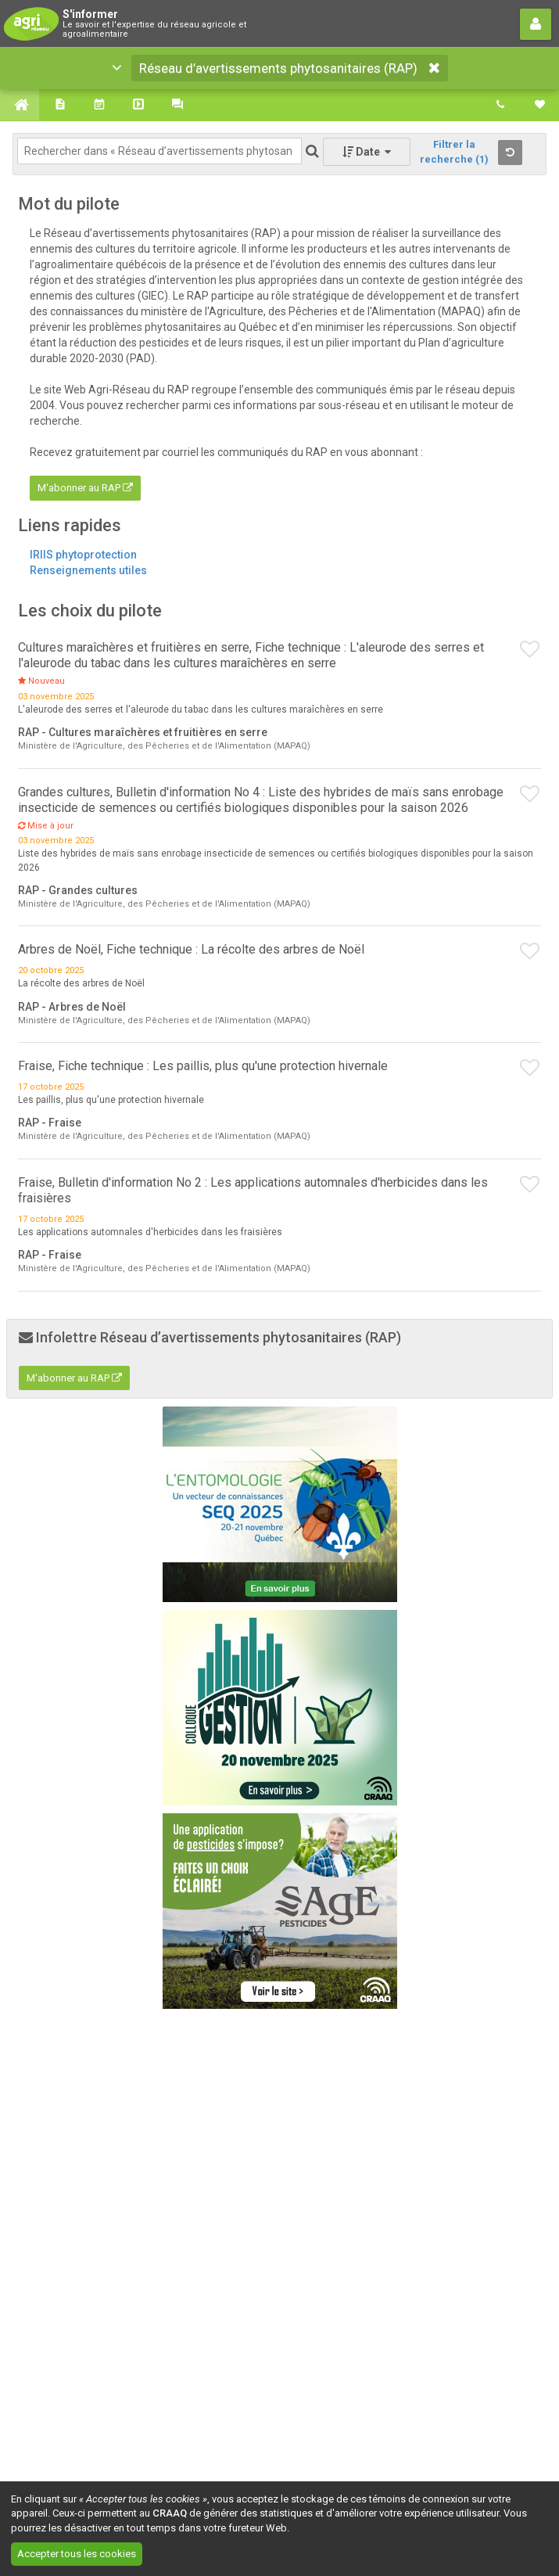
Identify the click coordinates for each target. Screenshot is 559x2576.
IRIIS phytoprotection (83, 554)
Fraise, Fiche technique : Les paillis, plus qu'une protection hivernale (203, 1065)
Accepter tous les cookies (76, 2554)
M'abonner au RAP (85, 488)
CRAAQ (169, 2513)
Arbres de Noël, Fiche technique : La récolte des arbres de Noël (191, 949)
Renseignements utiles (88, 570)
